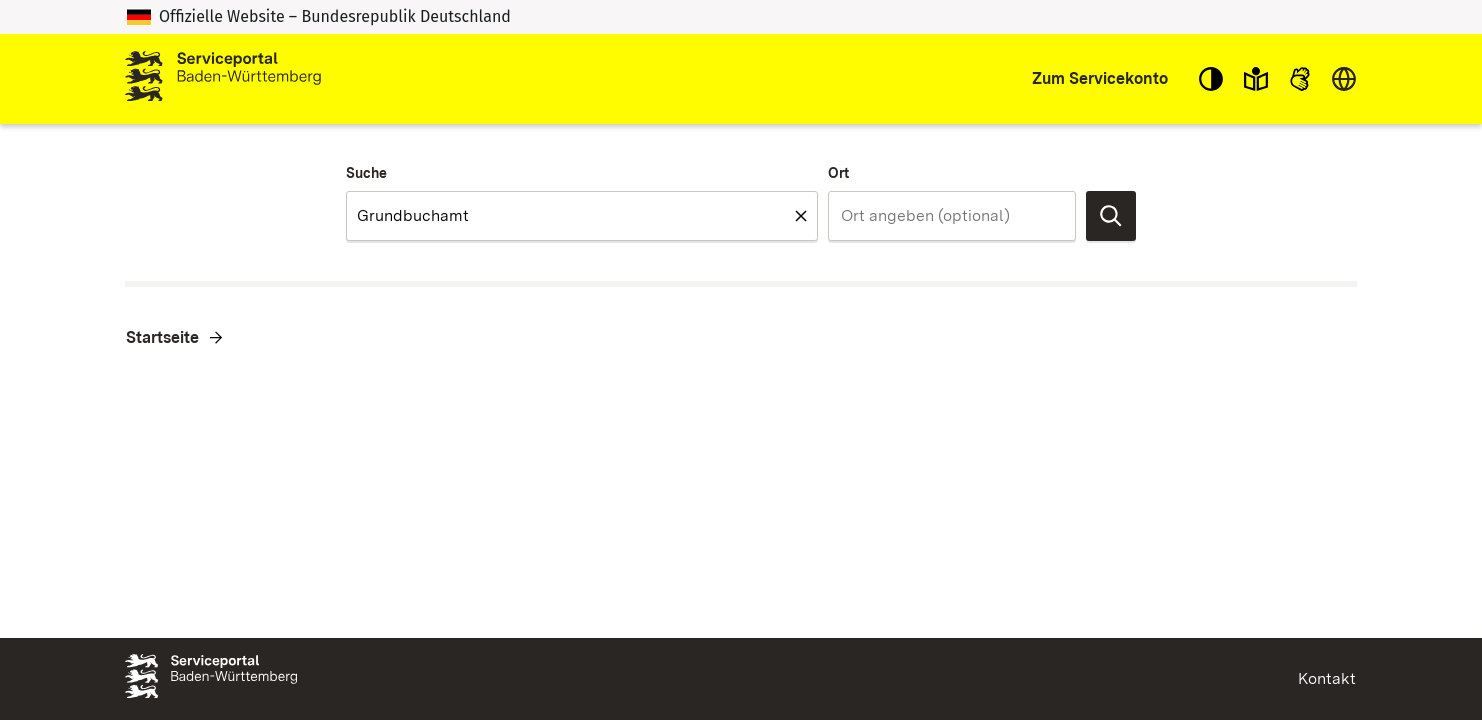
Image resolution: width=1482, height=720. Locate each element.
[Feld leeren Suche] (801, 216)
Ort (838, 173)
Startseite (162, 337)
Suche (366, 173)
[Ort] (952, 216)
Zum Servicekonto (1100, 78)
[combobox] (581, 216)
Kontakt (1327, 678)
